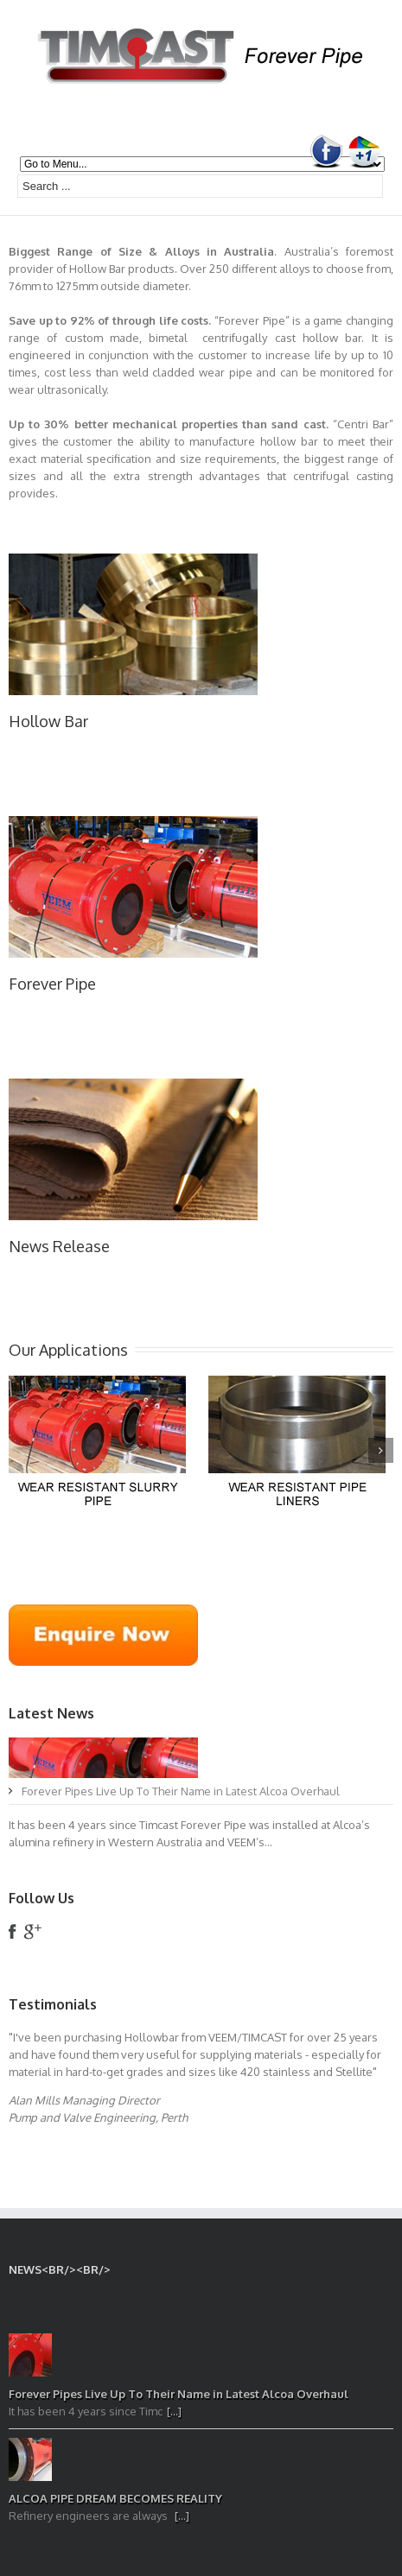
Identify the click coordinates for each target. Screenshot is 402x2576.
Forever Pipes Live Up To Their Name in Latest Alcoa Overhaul (181, 1791)
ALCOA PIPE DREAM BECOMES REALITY (115, 2498)
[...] (174, 2411)
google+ (32, 1932)
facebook (12, 1932)
